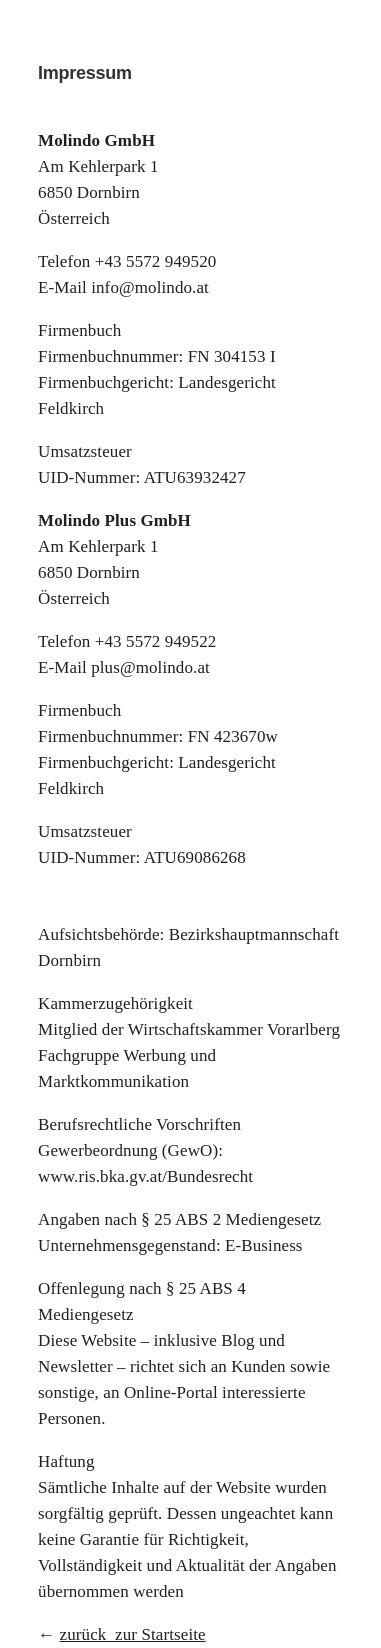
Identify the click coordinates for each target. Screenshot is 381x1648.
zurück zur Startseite (133, 1634)
